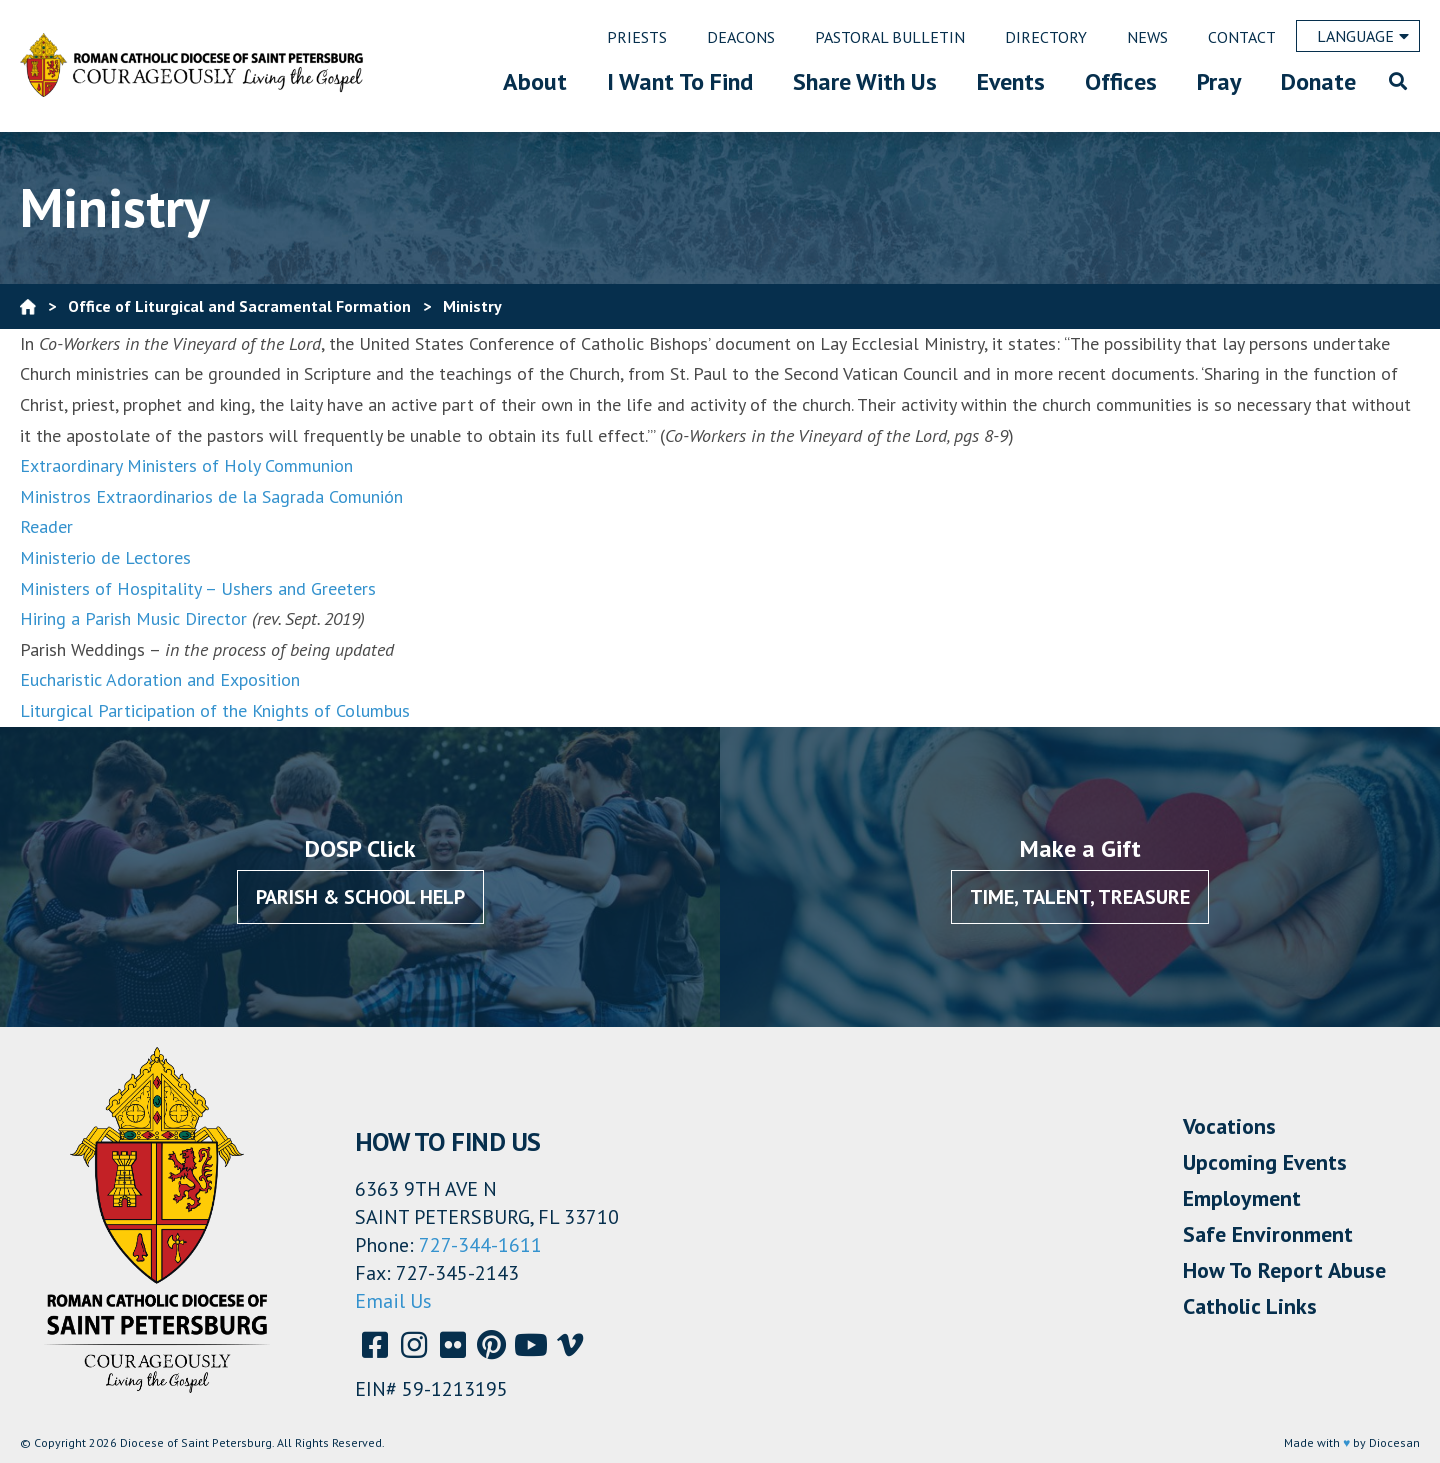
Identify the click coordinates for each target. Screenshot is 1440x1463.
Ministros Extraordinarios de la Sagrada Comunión (211, 496)
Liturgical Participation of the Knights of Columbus (215, 710)
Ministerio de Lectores (105, 557)
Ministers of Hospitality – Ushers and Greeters (198, 588)
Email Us (393, 1301)
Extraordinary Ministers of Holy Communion (186, 465)
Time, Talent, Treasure (1080, 897)
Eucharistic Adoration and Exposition (160, 679)
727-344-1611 (480, 1245)
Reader (46, 526)
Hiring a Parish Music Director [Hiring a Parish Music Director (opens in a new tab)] (133, 618)
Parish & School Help (360, 897)
